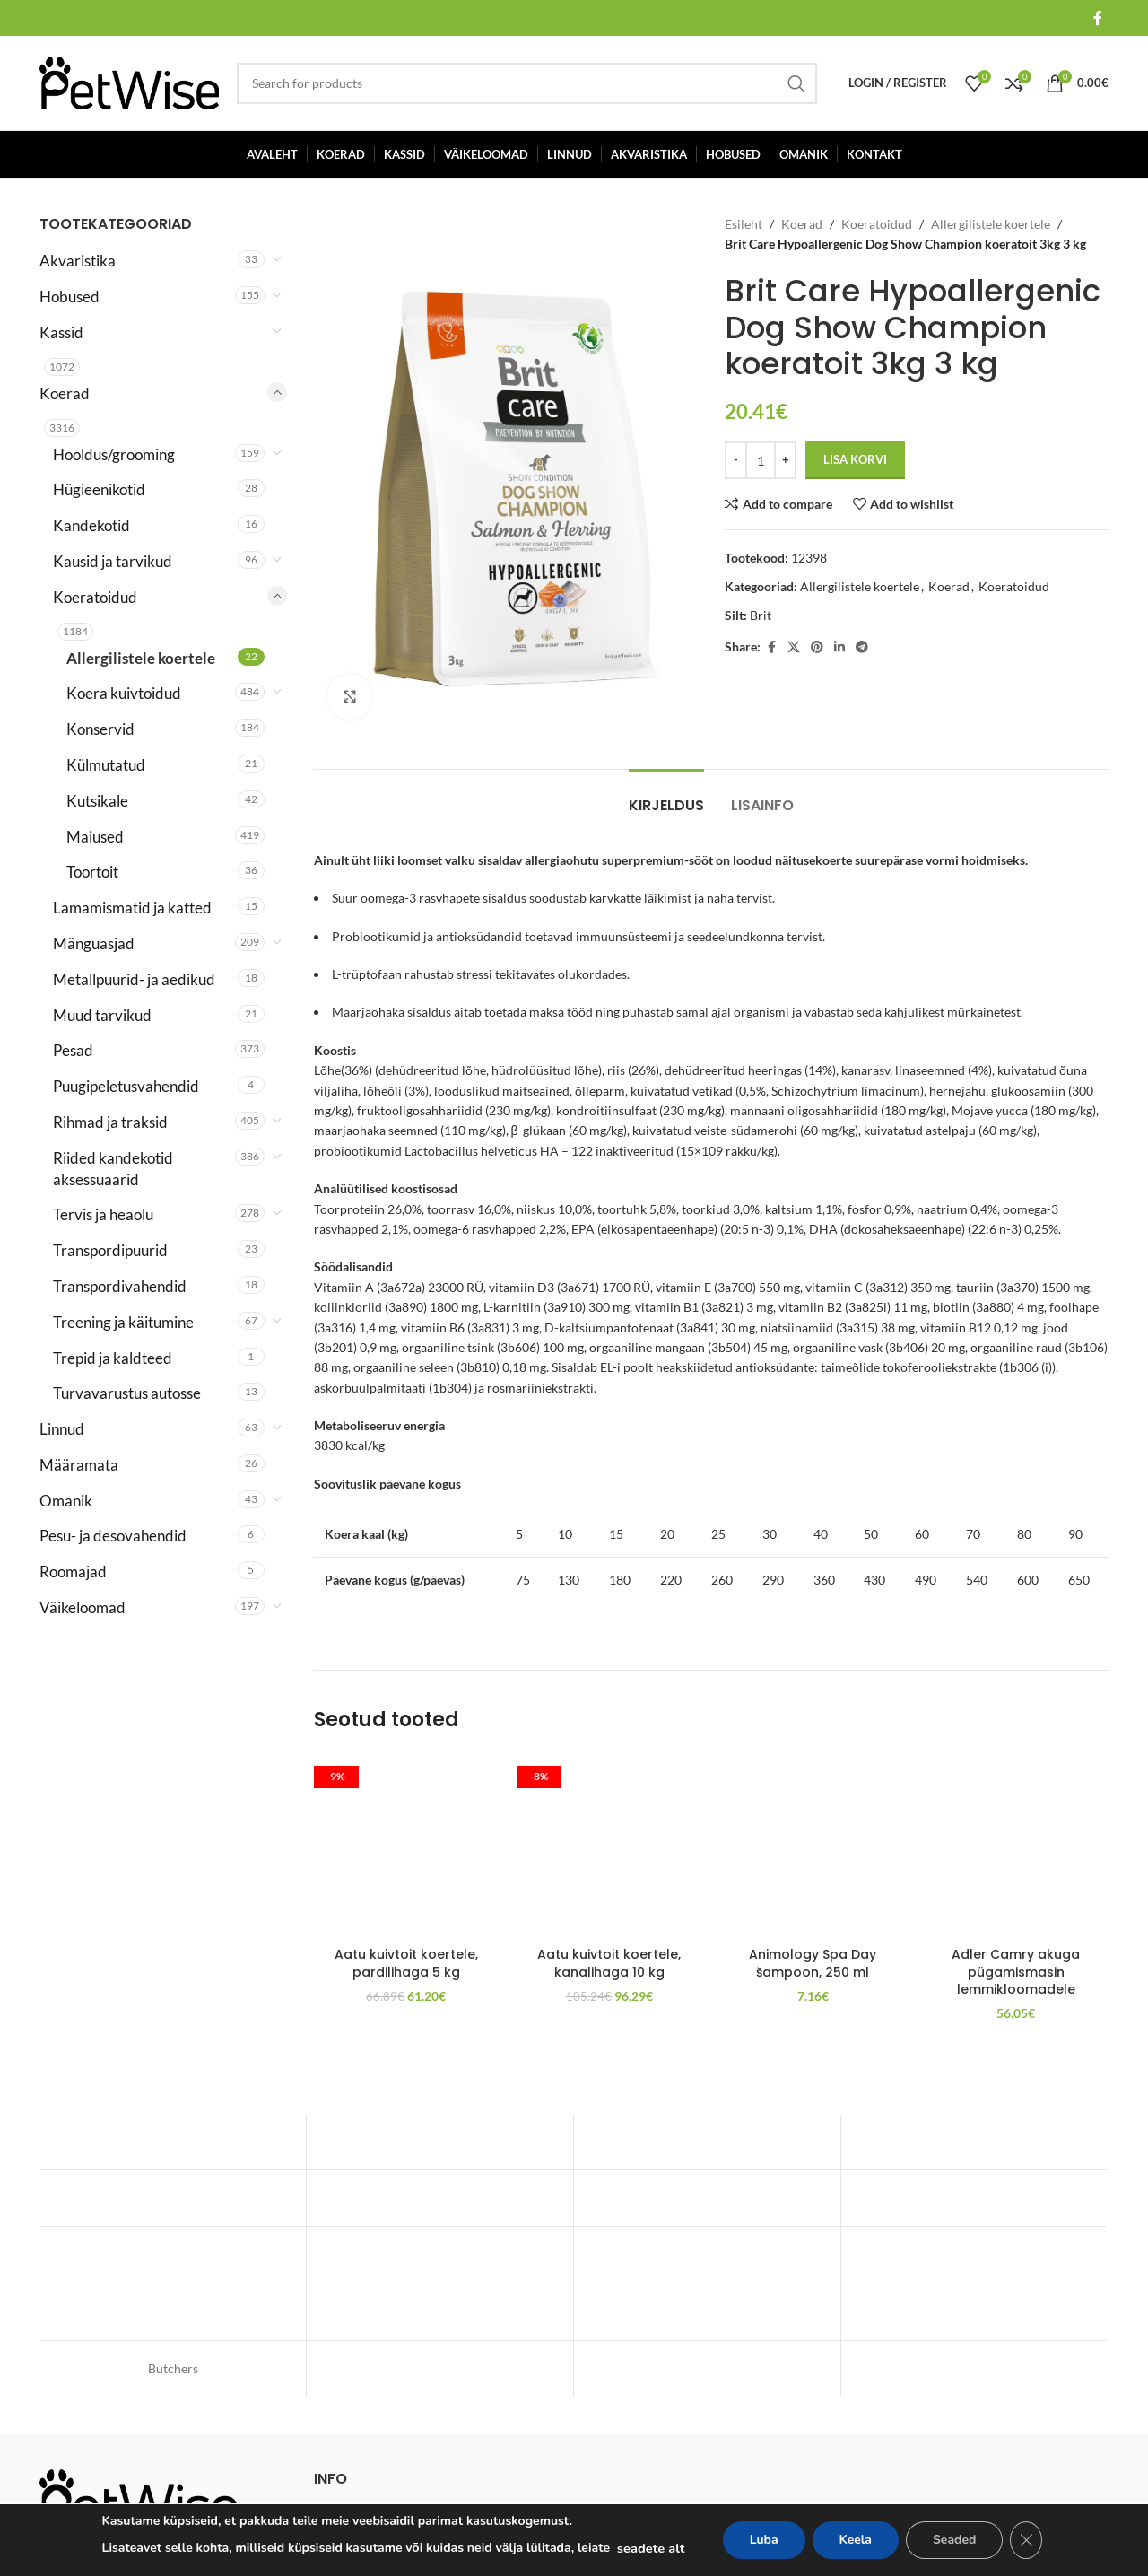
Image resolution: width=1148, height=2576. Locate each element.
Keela (855, 2539)
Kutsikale (97, 800)
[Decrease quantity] (736, 460)
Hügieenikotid (99, 489)
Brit (760, 615)
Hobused (69, 296)
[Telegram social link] (862, 647)
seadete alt (650, 2548)
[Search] (527, 83)
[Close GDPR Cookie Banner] (1026, 2540)
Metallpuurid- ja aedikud (134, 979)
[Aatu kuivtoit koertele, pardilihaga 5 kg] (407, 1845)
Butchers (173, 2368)
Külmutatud (105, 764)
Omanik (65, 1500)
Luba (764, 2539)
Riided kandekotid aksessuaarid (113, 1168)
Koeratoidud (95, 597)
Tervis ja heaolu (103, 1214)
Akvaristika (77, 260)
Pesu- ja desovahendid (113, 1535)
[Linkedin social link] (839, 647)
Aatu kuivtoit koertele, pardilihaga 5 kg (406, 1963)
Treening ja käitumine (123, 1322)
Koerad (64, 393)
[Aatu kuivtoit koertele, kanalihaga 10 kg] (609, 1845)
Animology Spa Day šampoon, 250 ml (812, 1963)
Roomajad (73, 1571)
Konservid (100, 729)
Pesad (73, 1050)
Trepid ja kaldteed (112, 1358)
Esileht (743, 223)
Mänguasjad (94, 943)
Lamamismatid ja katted (132, 907)
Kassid (61, 332)
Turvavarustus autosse (127, 1393)
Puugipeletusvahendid (126, 1086)
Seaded (954, 2539)
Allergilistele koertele (140, 658)
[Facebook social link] (1098, 17)
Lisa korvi (855, 459)
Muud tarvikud (102, 1015)
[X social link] (793, 647)
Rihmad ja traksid (110, 1122)
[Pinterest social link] (817, 647)
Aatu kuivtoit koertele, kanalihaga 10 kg (609, 1963)
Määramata (78, 1464)
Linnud (61, 1428)
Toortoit (92, 871)
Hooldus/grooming (114, 454)
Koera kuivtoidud (123, 693)
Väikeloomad (82, 1607)
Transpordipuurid (110, 1250)
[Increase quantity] (785, 460)
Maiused (95, 836)
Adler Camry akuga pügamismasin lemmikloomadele (1016, 1971)
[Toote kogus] (760, 460)
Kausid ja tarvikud (112, 561)
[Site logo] (129, 81)
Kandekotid (91, 525)
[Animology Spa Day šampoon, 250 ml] (813, 1845)
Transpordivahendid (120, 1286)
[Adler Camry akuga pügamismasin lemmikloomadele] (1016, 1845)
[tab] (666, 796)
